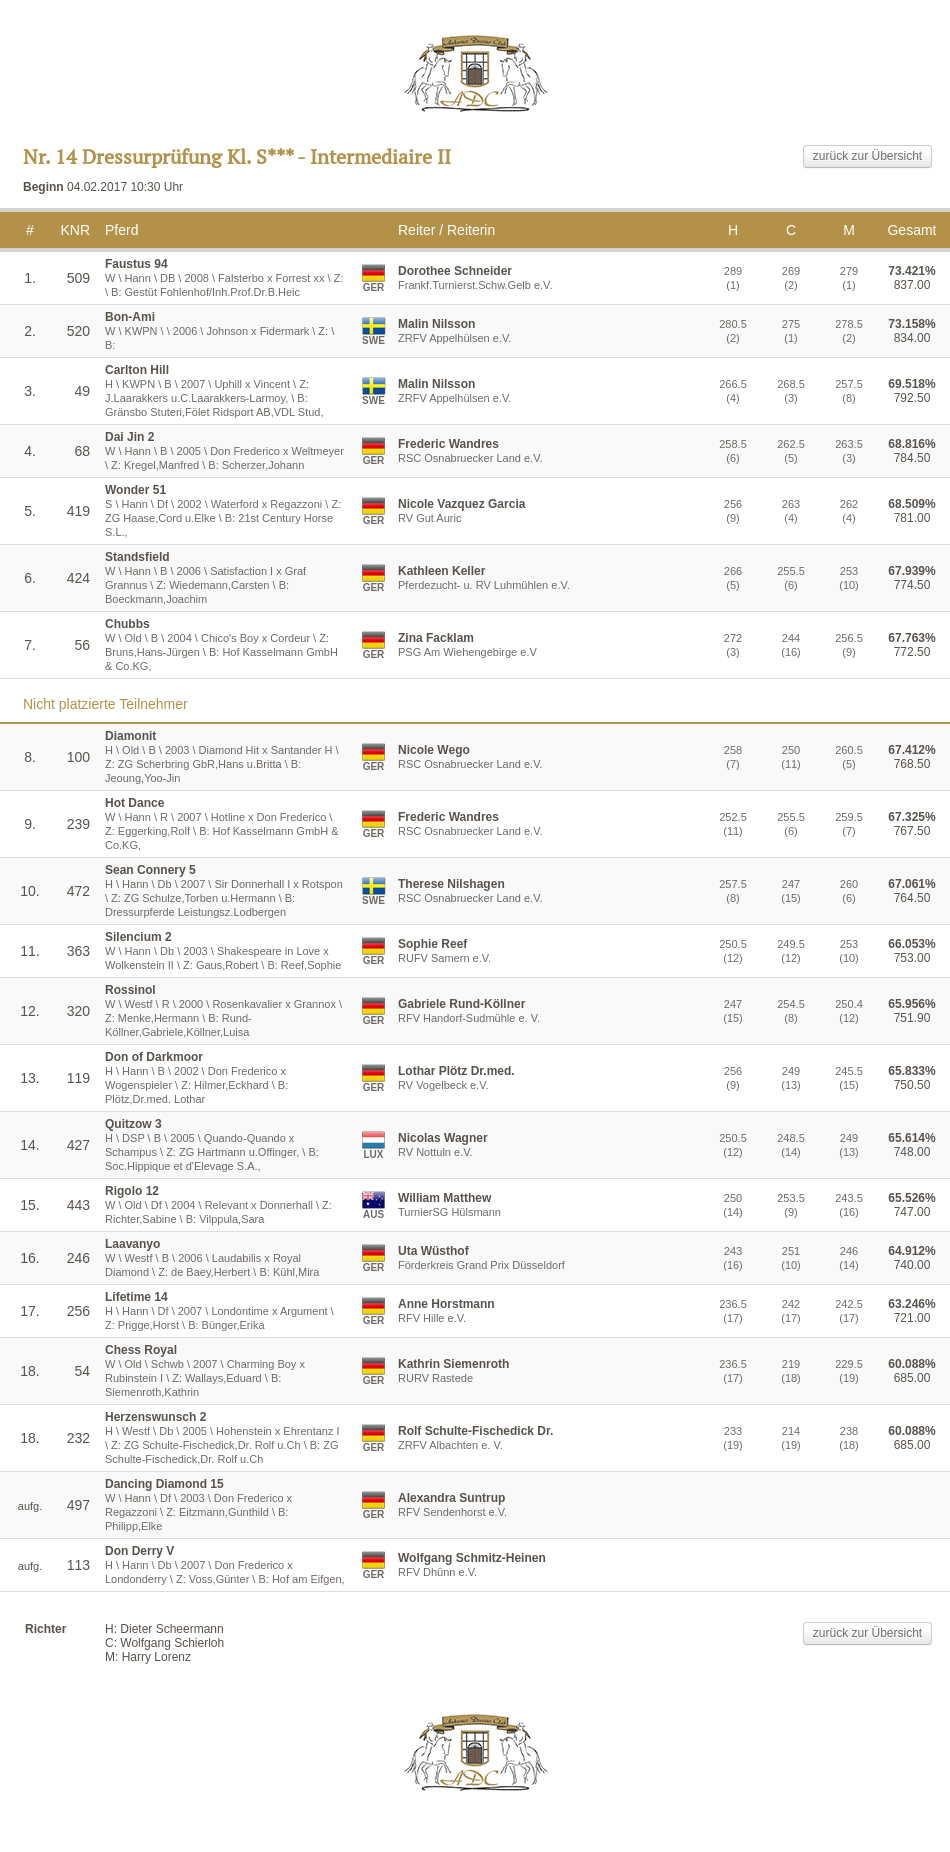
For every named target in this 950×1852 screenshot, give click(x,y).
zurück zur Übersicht (867, 156)
